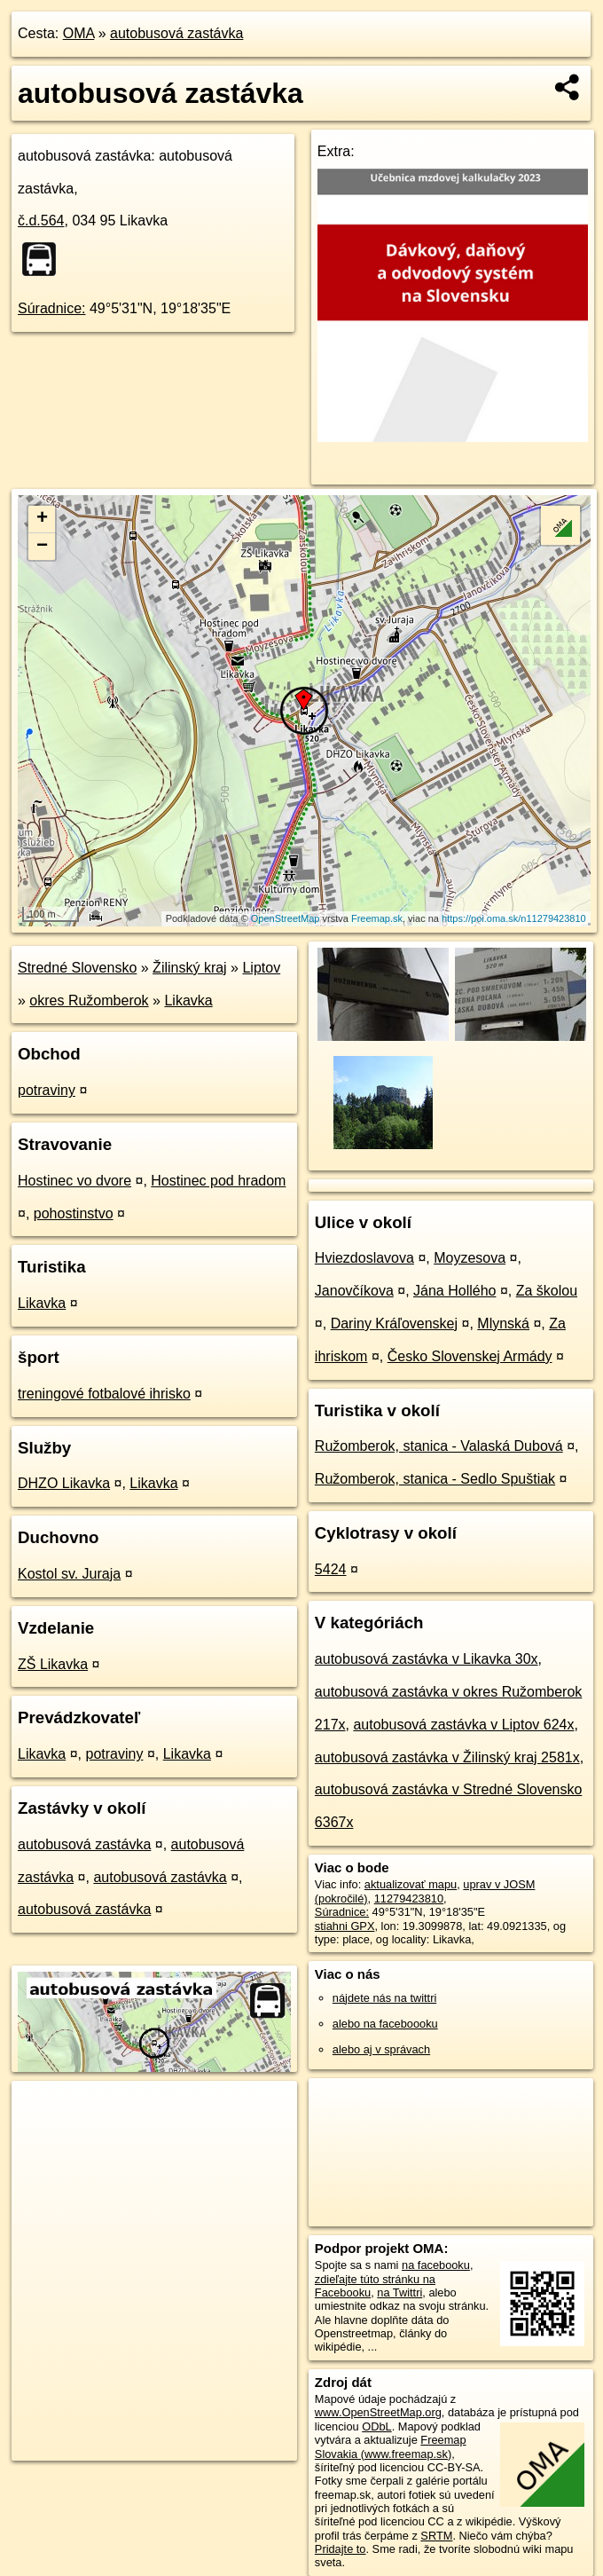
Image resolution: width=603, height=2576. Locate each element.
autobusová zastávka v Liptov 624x (463, 1724)
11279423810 (408, 1898)
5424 (331, 1569)
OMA (79, 33)
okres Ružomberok (88, 1000)
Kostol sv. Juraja (69, 1573)
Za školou (546, 1290)
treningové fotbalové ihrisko (104, 1393)
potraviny (46, 1090)
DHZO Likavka (64, 1483)
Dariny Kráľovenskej (394, 1323)
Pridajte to (340, 2549)
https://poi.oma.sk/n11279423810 (514, 918)
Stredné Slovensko (77, 967)
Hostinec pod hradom (218, 1180)
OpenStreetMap (285, 918)
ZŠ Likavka (53, 1664)
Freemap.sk (377, 918)
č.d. (41, 220)
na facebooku (436, 2265)
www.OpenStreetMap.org (378, 2412)
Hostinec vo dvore (74, 1180)
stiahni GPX (345, 1926)
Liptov (261, 967)
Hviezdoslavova (364, 1257)
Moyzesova (469, 1257)
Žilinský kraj (190, 967)
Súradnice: (52, 308)
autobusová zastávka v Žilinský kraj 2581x (447, 1757)
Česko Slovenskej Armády (470, 1356)
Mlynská (503, 1323)
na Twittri (399, 2292)
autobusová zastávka (176, 33)
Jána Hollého (454, 1290)
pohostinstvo (74, 1213)
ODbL (376, 2426)
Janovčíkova (354, 1290)
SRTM (436, 2535)
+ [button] (42, 519)
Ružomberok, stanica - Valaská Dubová (439, 1445)
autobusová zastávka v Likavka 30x (426, 1658)
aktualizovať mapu (410, 1884)
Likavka (188, 1000)
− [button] (42, 546)
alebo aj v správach (381, 2049)
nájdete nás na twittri (384, 1998)
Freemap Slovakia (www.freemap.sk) (390, 2446)
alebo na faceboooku (385, 2023)
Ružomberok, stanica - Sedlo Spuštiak (435, 1478)
